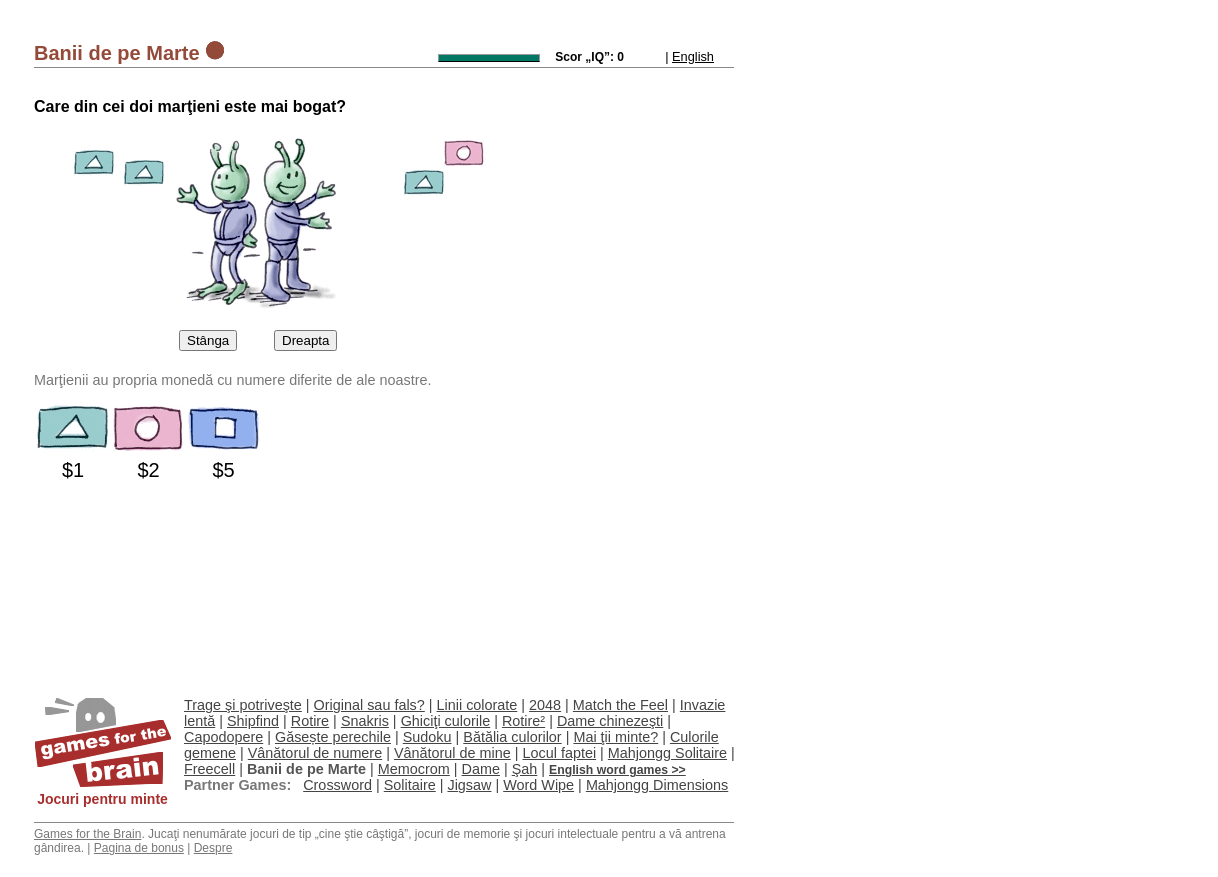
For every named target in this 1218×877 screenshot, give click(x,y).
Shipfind (253, 721)
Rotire (310, 721)
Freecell (209, 769)
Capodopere (223, 737)
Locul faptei (559, 753)
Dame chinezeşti (610, 721)
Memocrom (414, 769)
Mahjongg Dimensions (657, 785)
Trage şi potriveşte (243, 705)
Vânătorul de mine (452, 753)
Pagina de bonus (139, 848)
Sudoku (427, 737)
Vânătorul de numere (315, 753)
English (693, 56)
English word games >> (617, 770)
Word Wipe (538, 785)
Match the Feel (620, 705)
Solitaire (410, 785)
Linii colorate (477, 705)
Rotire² (523, 721)
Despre (213, 848)
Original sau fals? (369, 705)
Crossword (337, 785)
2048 (545, 705)
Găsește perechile (333, 737)
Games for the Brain (87, 834)
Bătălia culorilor (512, 737)
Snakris (365, 721)
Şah (525, 769)
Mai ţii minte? (615, 737)
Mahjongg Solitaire (667, 753)
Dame (481, 769)
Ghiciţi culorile (446, 721)
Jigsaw (469, 785)
